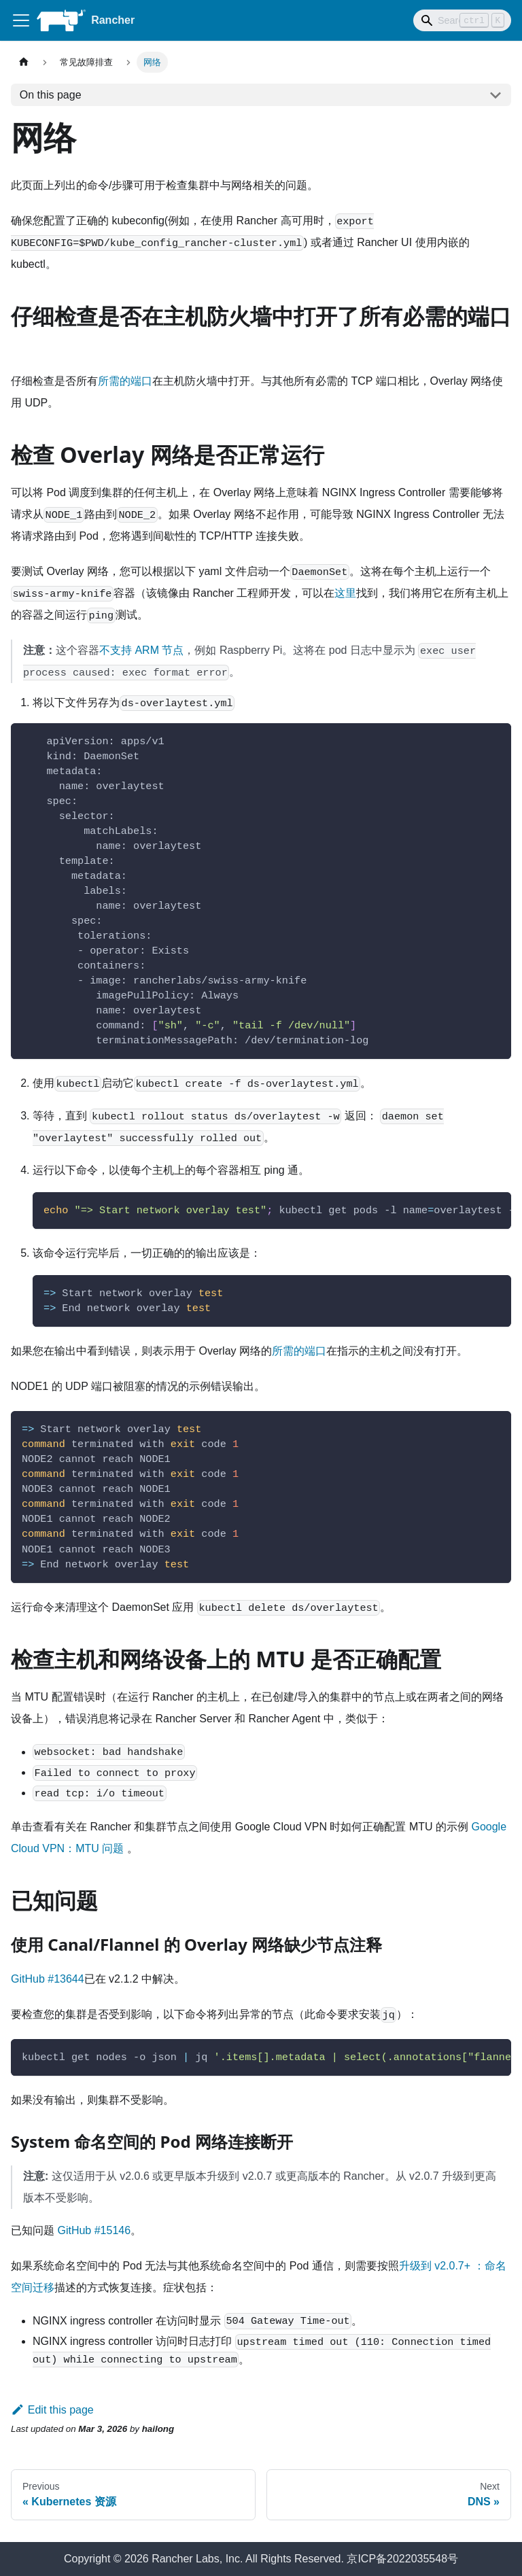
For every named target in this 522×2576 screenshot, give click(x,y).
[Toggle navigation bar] (21, 20)
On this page (51, 95)
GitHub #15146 (93, 2230)
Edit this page (52, 2410)
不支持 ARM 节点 (141, 650)
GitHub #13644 (47, 1979)
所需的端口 (125, 381)
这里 (345, 593)
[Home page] (24, 62)
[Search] (462, 20)
